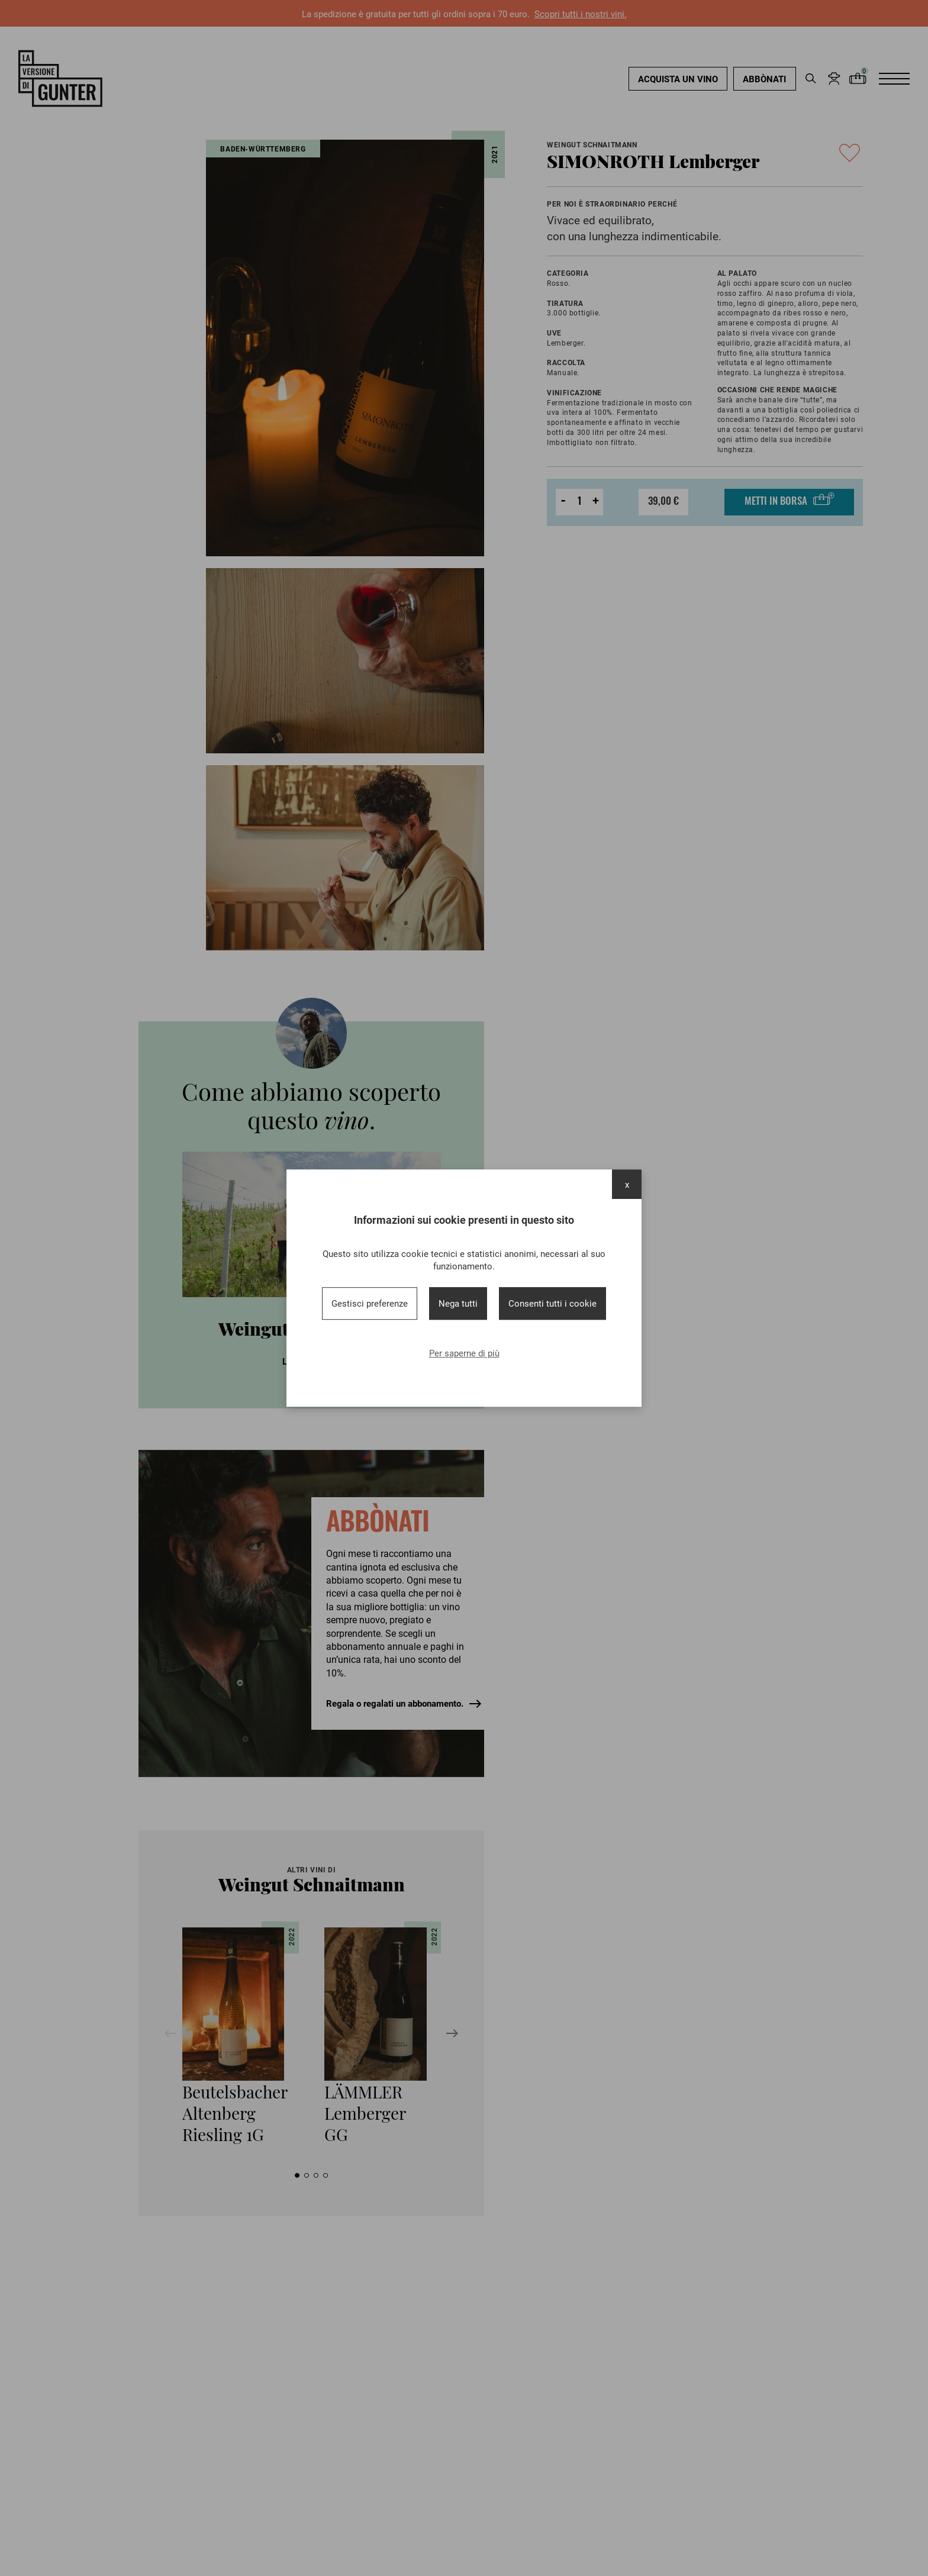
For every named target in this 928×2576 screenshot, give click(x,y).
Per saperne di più (464, 1353)
